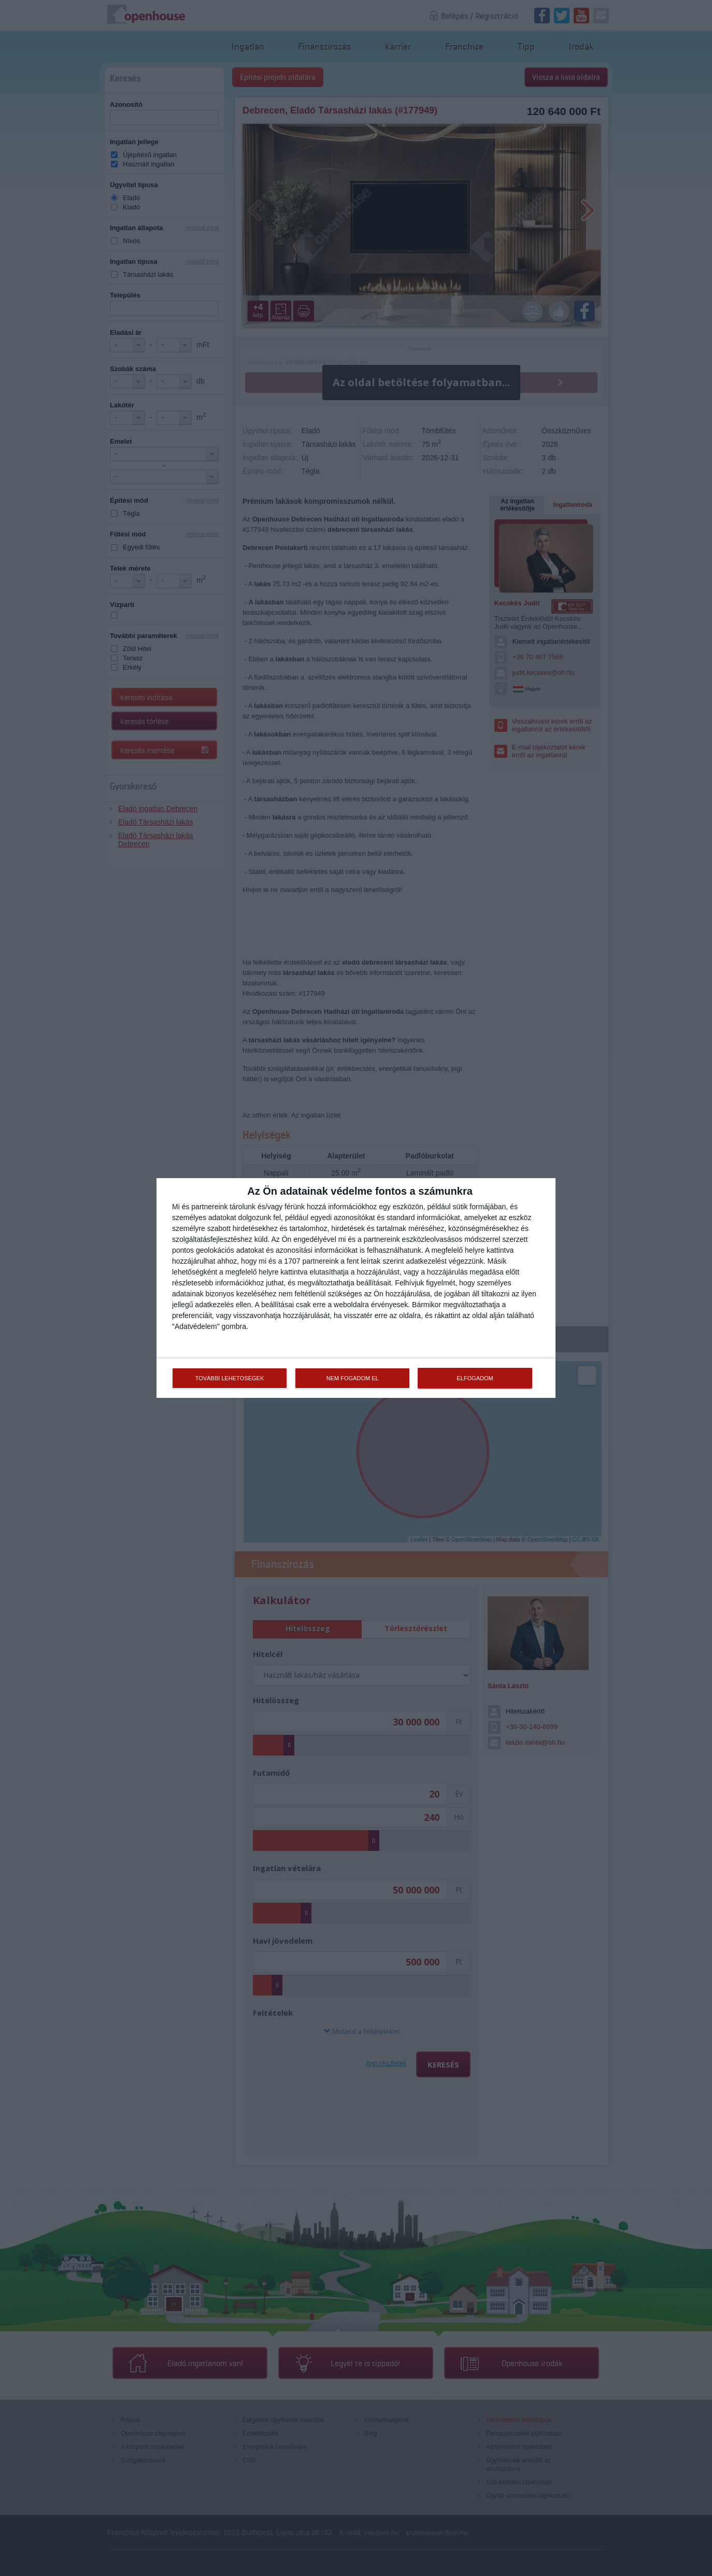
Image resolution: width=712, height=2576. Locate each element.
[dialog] (356, 1288)
